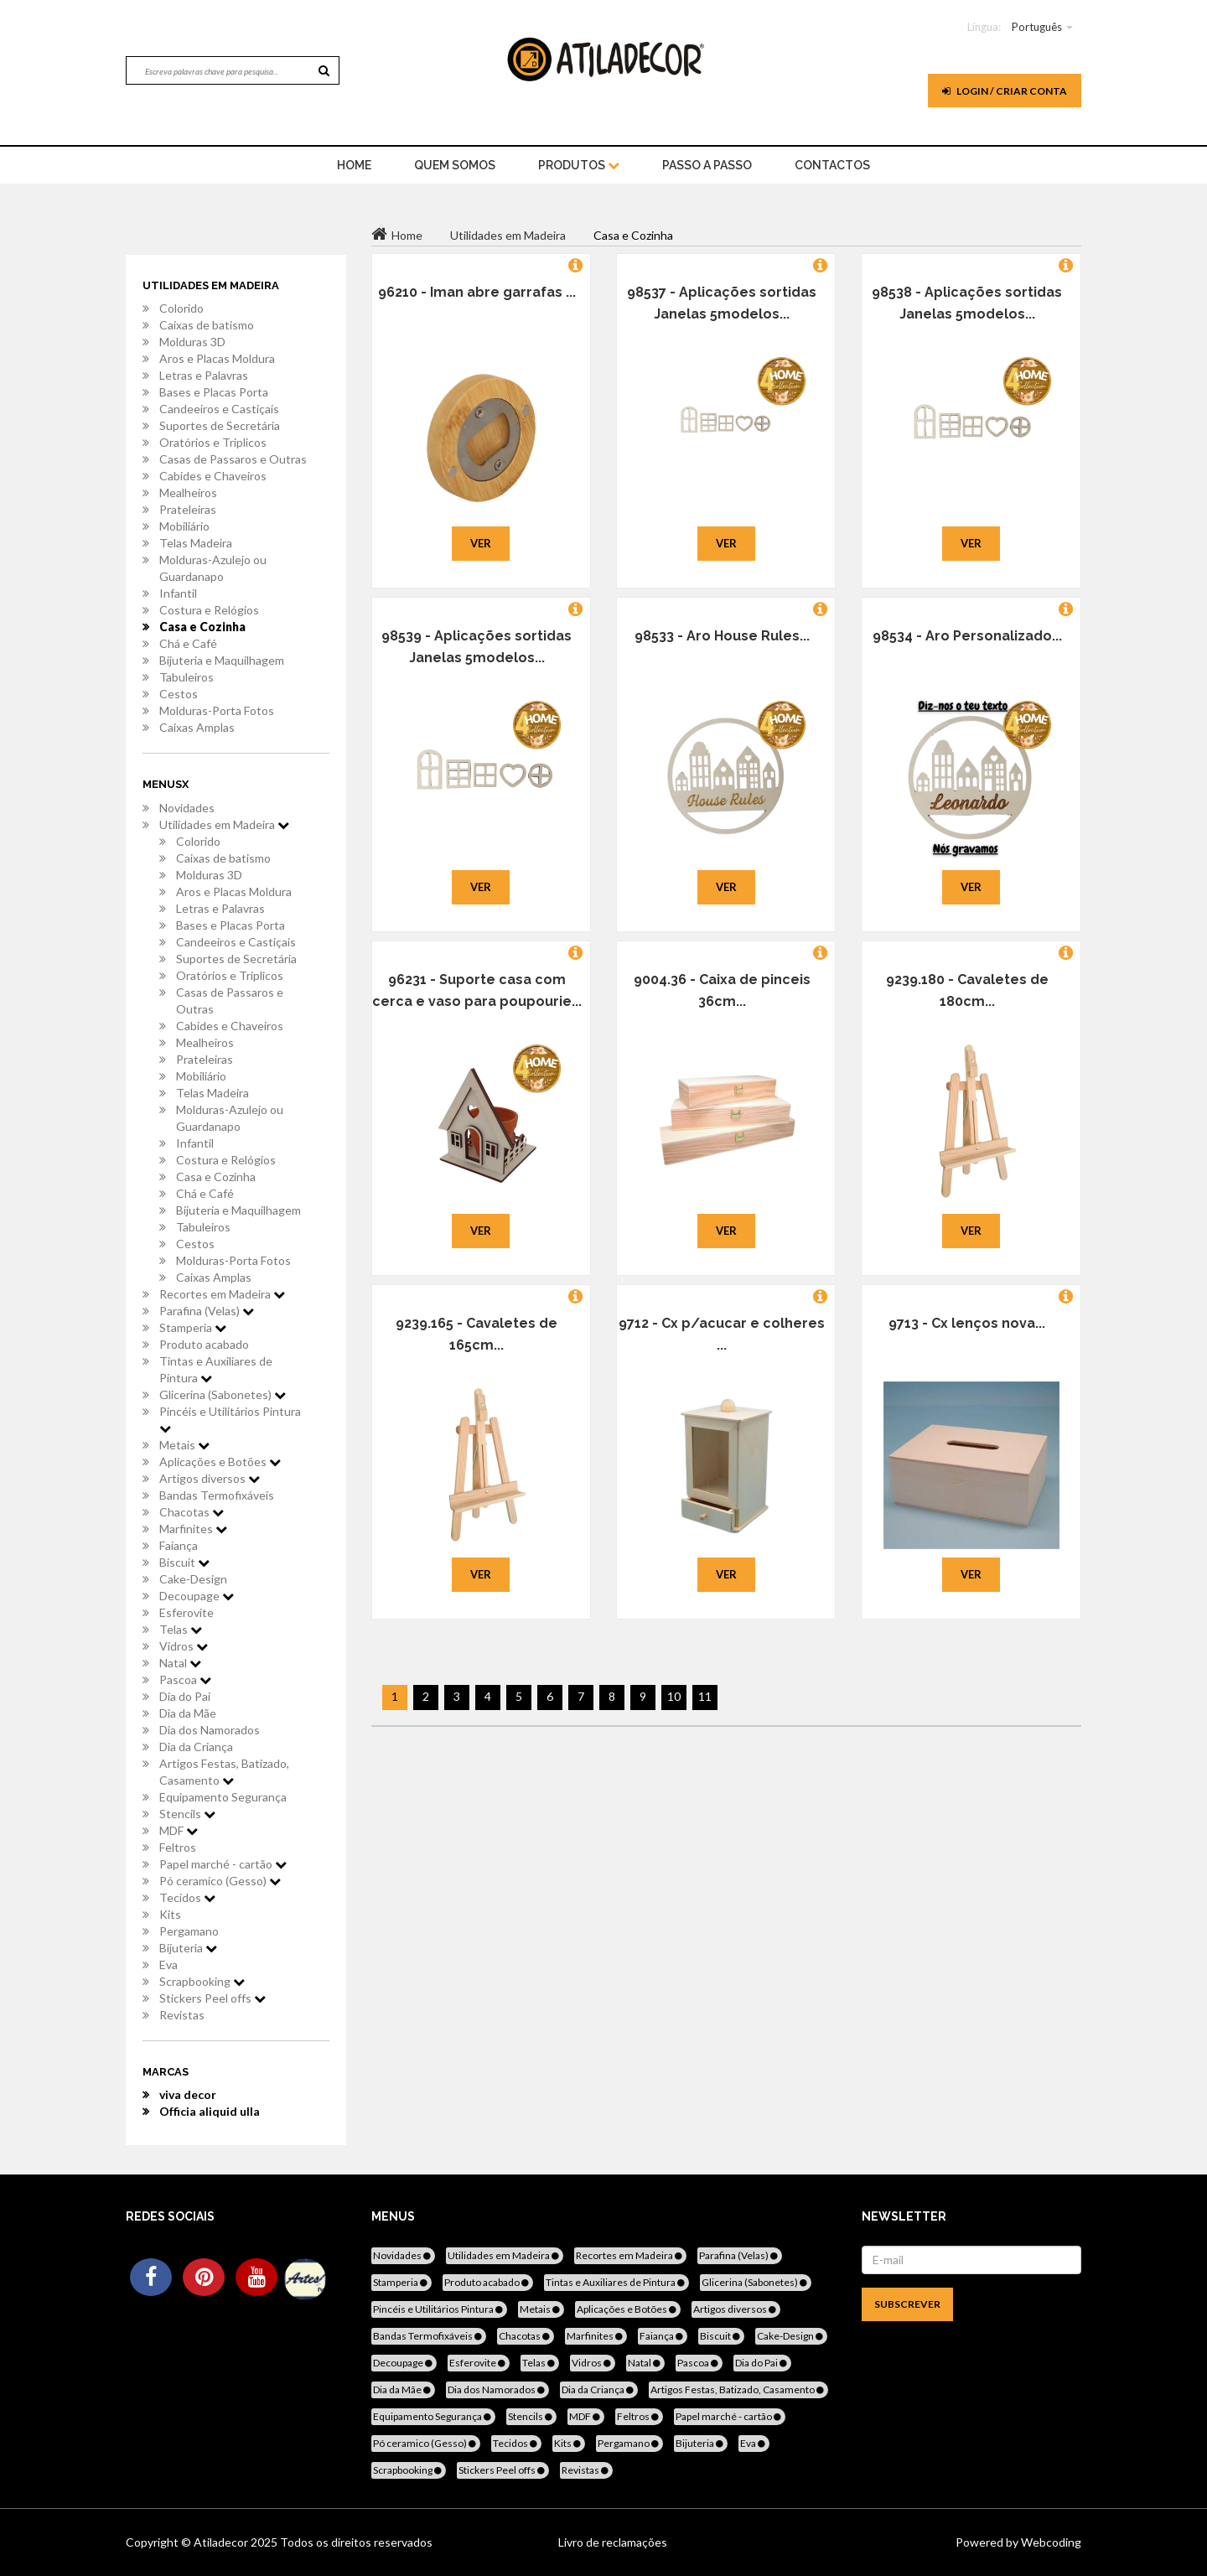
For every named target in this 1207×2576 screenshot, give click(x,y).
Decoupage (196, 1596)
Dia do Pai (184, 1696)
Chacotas (191, 1512)
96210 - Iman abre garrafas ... (477, 292)
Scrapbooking (202, 1981)
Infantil (178, 593)
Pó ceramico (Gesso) (220, 1881)
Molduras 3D (192, 341)
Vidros (183, 1646)
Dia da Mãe (187, 1713)
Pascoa (185, 1679)
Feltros (177, 1847)
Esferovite (186, 1612)
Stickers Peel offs (212, 1998)
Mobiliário (184, 526)
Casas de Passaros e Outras (233, 459)
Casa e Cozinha (202, 626)
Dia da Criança (196, 1746)
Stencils (187, 1813)
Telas (180, 1629)
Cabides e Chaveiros (213, 476)
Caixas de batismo (206, 325)
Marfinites (193, 1528)
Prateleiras (187, 509)
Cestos (178, 694)
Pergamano (189, 1931)
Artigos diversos (209, 1478)
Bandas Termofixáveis (216, 1495)
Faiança (178, 1545)
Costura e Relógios (209, 610)
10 (674, 1696)
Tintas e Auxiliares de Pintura (215, 1369)
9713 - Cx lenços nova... (966, 1323)
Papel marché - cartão (223, 1864)
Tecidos (187, 1897)
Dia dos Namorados (209, 1730)
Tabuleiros (186, 677)
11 (705, 1696)
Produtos (578, 165)
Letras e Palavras (203, 375)
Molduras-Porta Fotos (216, 710)
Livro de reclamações (612, 2542)
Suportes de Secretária (219, 425)
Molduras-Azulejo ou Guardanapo (213, 567)
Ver (480, 543)
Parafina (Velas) (206, 1311)
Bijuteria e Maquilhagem (221, 660)
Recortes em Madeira (222, 1294)
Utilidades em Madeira (224, 824)
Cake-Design (193, 1579)
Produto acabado (204, 1344)
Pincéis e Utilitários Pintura (230, 1419)
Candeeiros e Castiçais (219, 409)
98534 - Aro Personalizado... (967, 636)
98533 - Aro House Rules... (722, 636)
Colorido (181, 308)
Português (1037, 27)
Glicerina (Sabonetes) (222, 1394)
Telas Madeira (195, 543)
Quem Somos (454, 165)
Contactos (832, 165)
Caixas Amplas (197, 727)
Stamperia (192, 1327)
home (354, 165)
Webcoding (1049, 2542)
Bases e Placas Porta (213, 392)
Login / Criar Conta (1004, 91)
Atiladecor (222, 2542)
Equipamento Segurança (223, 1797)
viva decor (187, 2094)
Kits (170, 1914)
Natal (180, 1663)
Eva (168, 1964)
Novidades (187, 808)
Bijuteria (188, 1948)
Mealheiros (188, 492)
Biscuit (184, 1562)
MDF (178, 1830)
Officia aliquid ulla (209, 2111)
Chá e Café (188, 643)
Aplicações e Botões (220, 1461)
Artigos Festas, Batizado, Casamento (224, 1771)
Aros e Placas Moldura (217, 358)
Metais (184, 1445)
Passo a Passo (707, 165)
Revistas (182, 2015)
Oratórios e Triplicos (213, 442)
